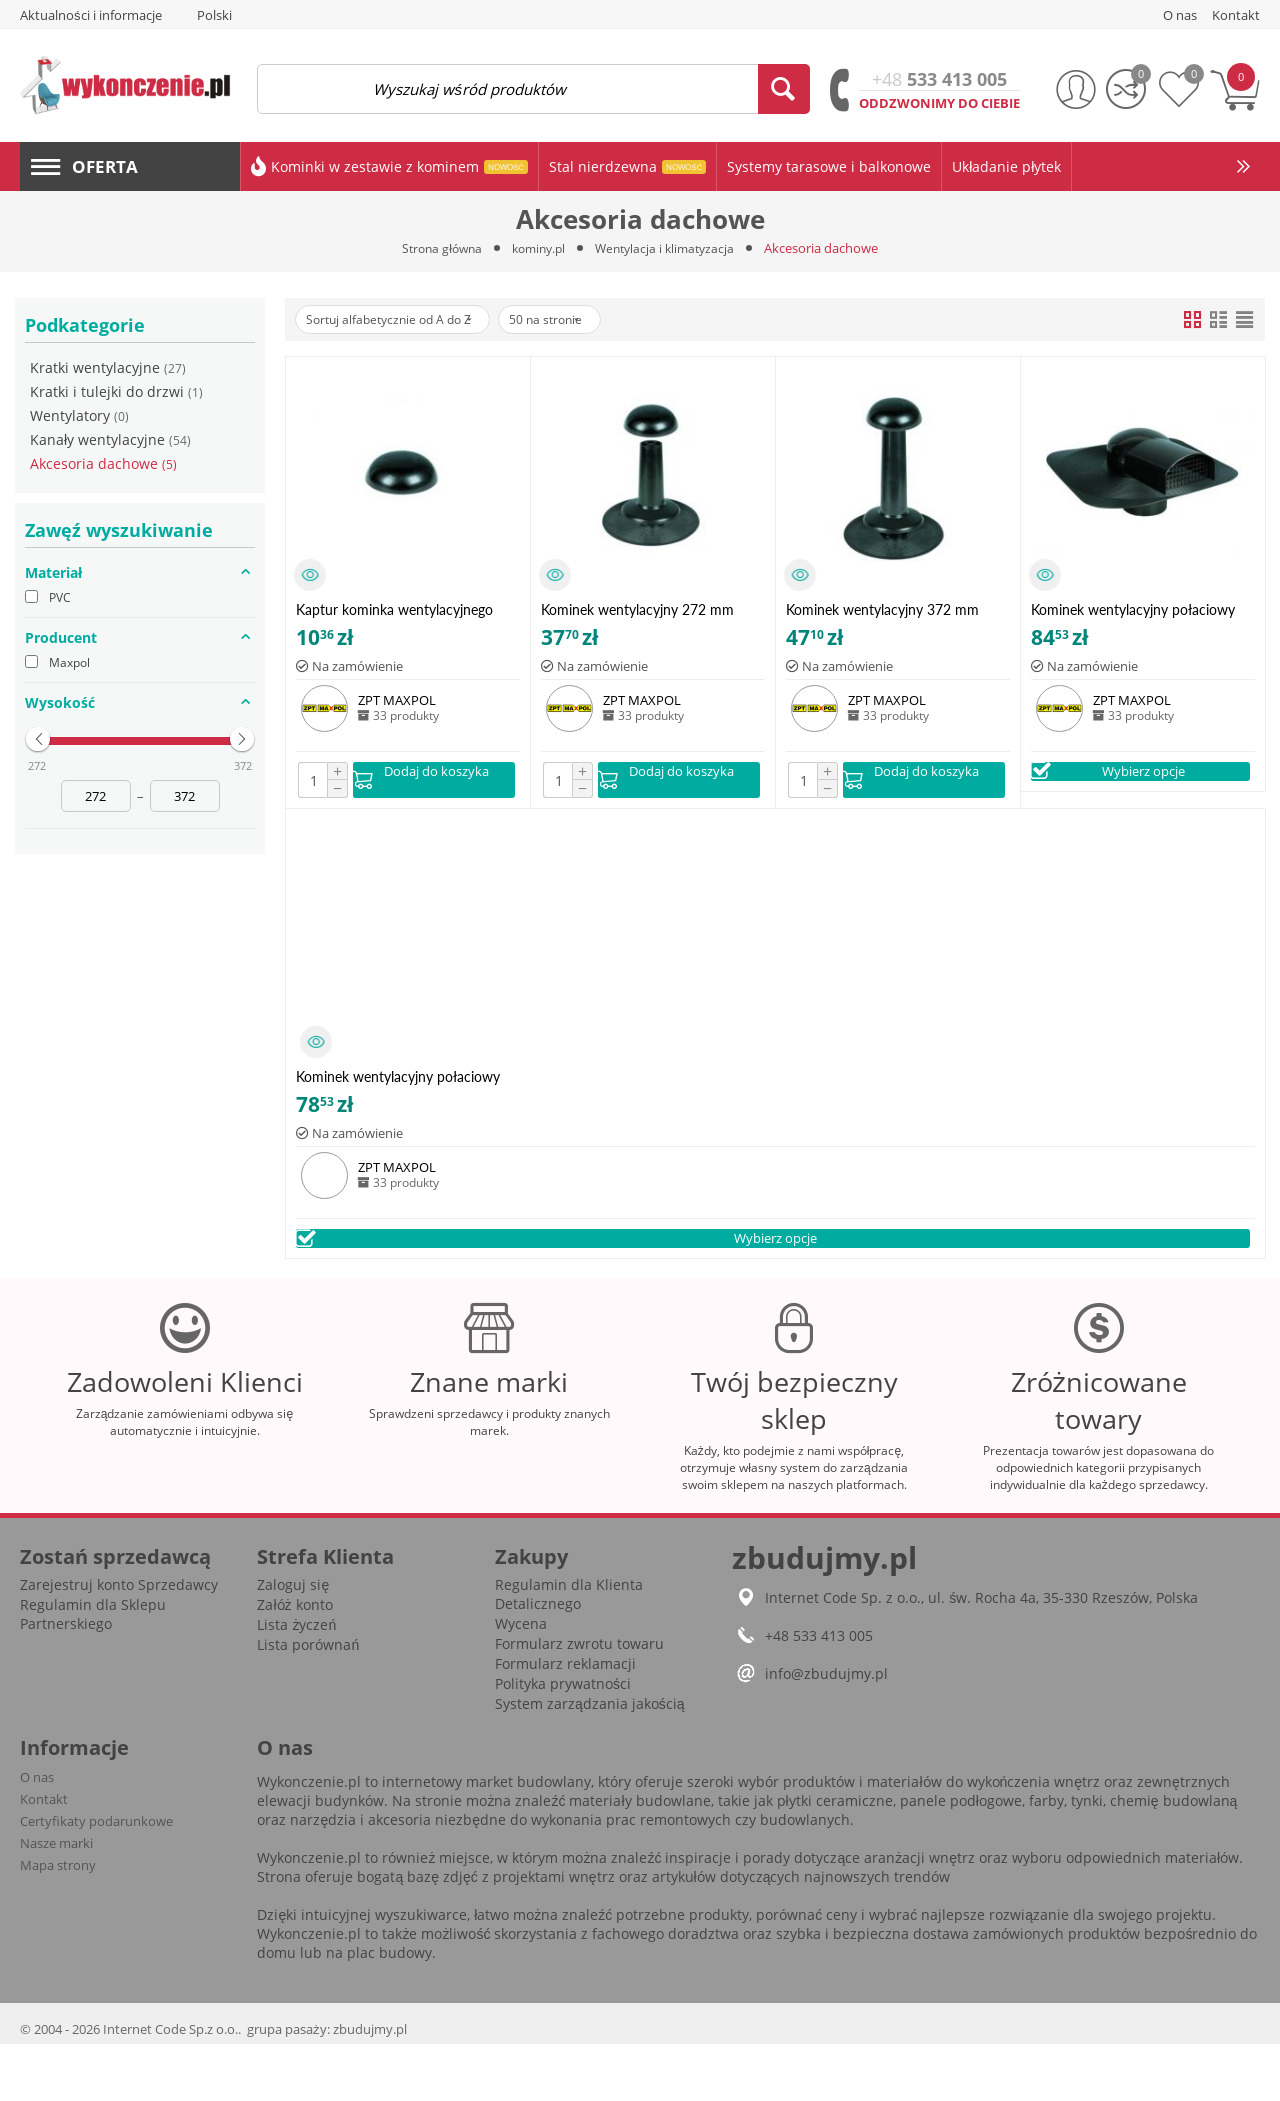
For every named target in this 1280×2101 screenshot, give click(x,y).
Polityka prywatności (563, 1740)
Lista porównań (308, 1701)
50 (581, 320)
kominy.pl (537, 248)
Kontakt (44, 1856)
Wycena (521, 1680)
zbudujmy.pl (370, 2086)
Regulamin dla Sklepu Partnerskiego (93, 1671)
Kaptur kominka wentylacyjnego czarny (394, 609)
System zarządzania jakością (590, 1760)
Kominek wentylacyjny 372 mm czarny (882, 609)
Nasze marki (56, 1900)
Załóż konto (294, 1661)
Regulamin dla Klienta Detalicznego (569, 1651)
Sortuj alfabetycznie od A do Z (402, 320)
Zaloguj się (293, 1641)
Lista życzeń (296, 1681)
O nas (37, 1834)
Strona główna (435, 248)
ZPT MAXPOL (397, 700)
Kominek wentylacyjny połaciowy (1133, 609)
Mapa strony (58, 1922)
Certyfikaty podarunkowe (96, 1878)
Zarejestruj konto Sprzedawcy (119, 1641)
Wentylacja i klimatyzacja (670, 248)
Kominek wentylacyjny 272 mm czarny (637, 609)
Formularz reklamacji (565, 1720)
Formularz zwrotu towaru (579, 1700)
